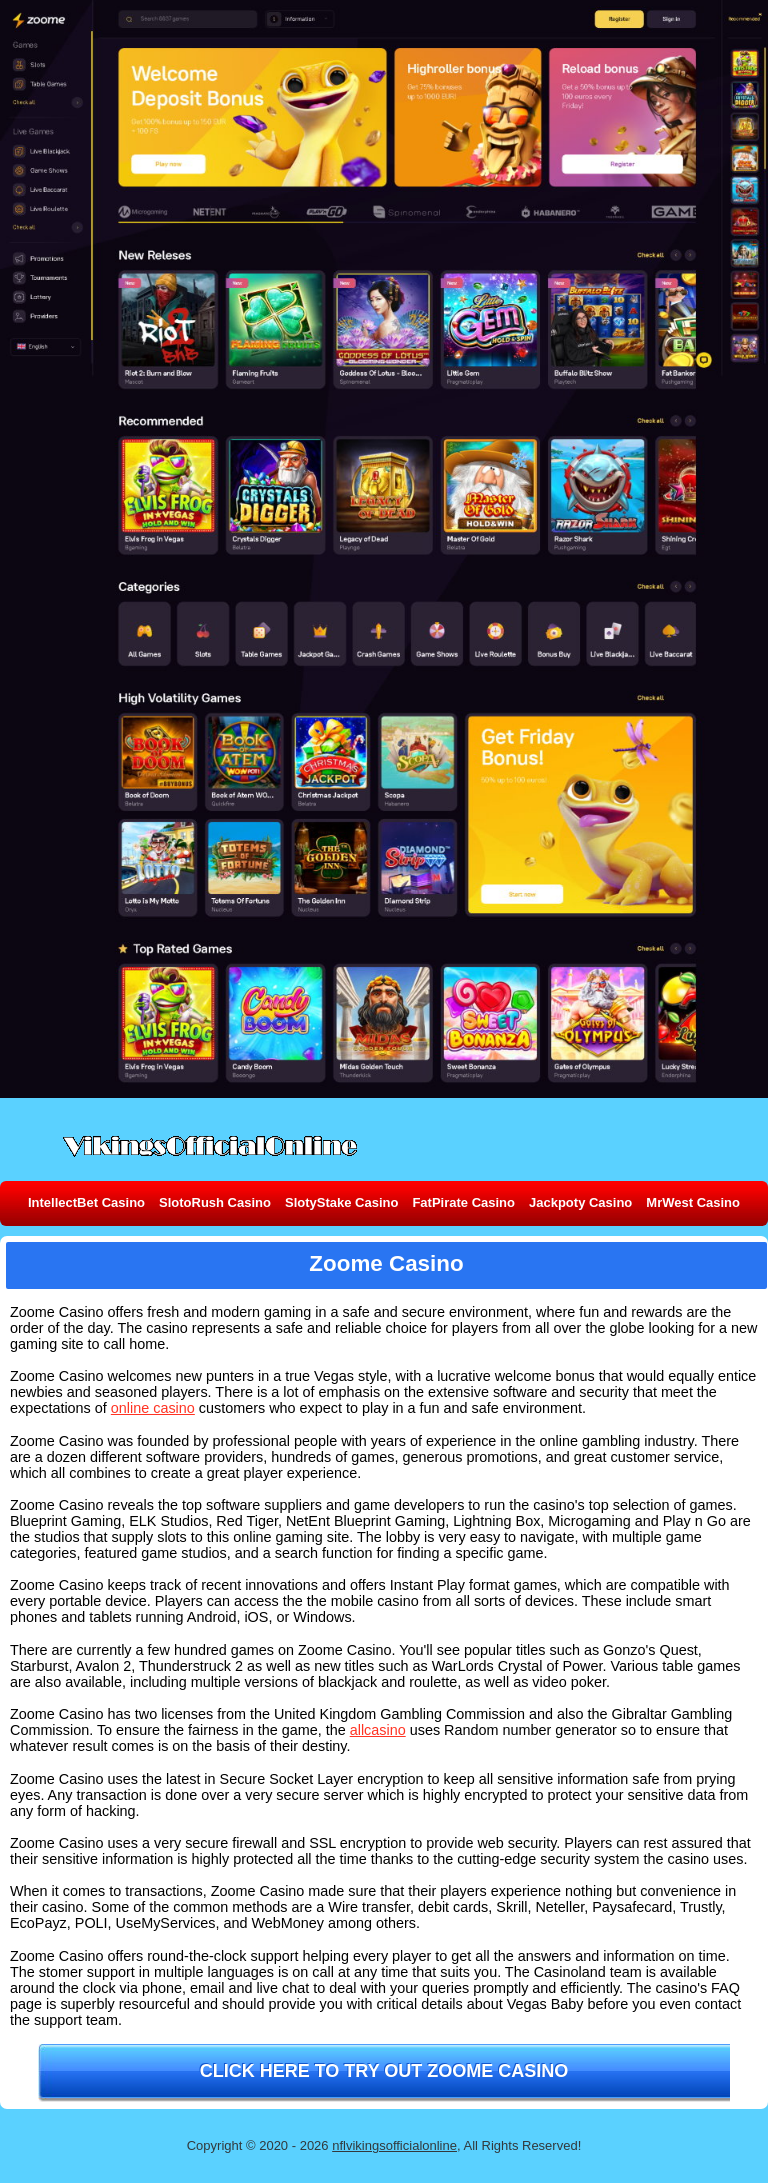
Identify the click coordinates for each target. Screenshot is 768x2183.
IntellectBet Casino (86, 1202)
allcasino (378, 1730)
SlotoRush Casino (215, 1202)
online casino (153, 1408)
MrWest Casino (693, 1202)
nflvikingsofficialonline (394, 2145)
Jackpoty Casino (580, 1202)
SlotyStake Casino (341, 1202)
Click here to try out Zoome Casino (384, 2071)
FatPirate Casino (463, 1202)
